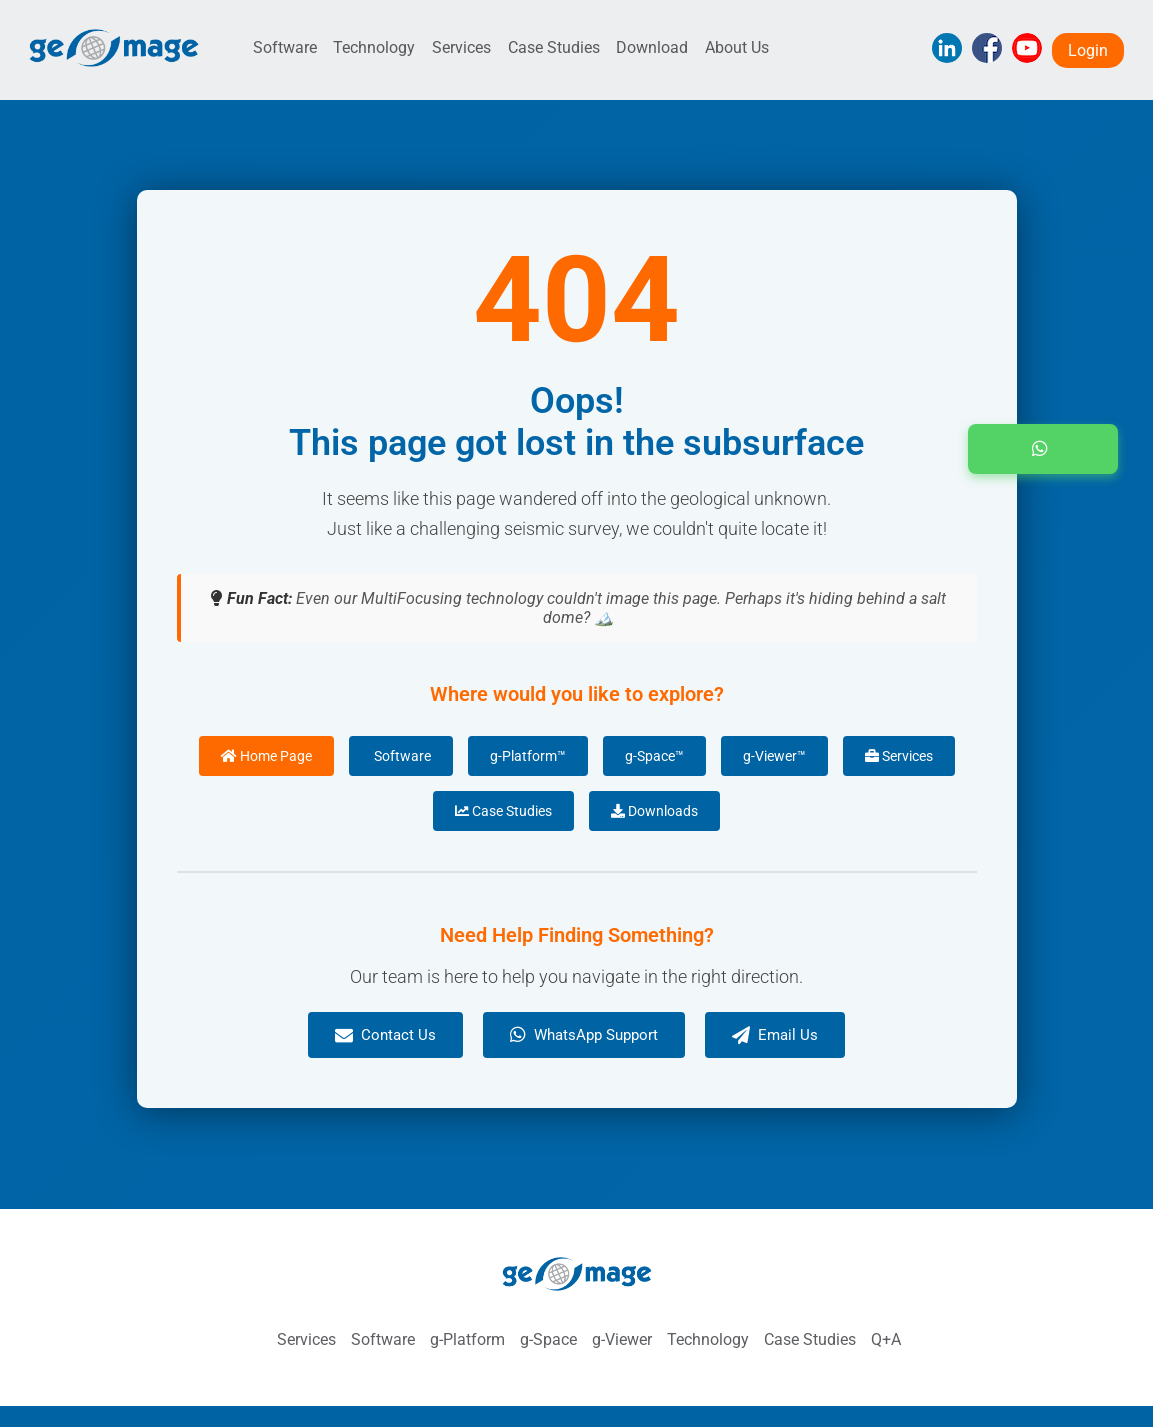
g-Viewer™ (774, 756)
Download (652, 47)
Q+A (886, 1339)
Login (1088, 50)
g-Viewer (622, 1339)
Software (285, 47)
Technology (374, 47)
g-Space (548, 1339)
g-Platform (467, 1339)
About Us (737, 47)
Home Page (266, 756)
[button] (1043, 449)
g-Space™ (654, 756)
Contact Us (385, 1035)
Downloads (654, 811)
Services (461, 47)
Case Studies (554, 47)
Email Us (775, 1035)
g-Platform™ (528, 756)
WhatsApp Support (584, 1035)
